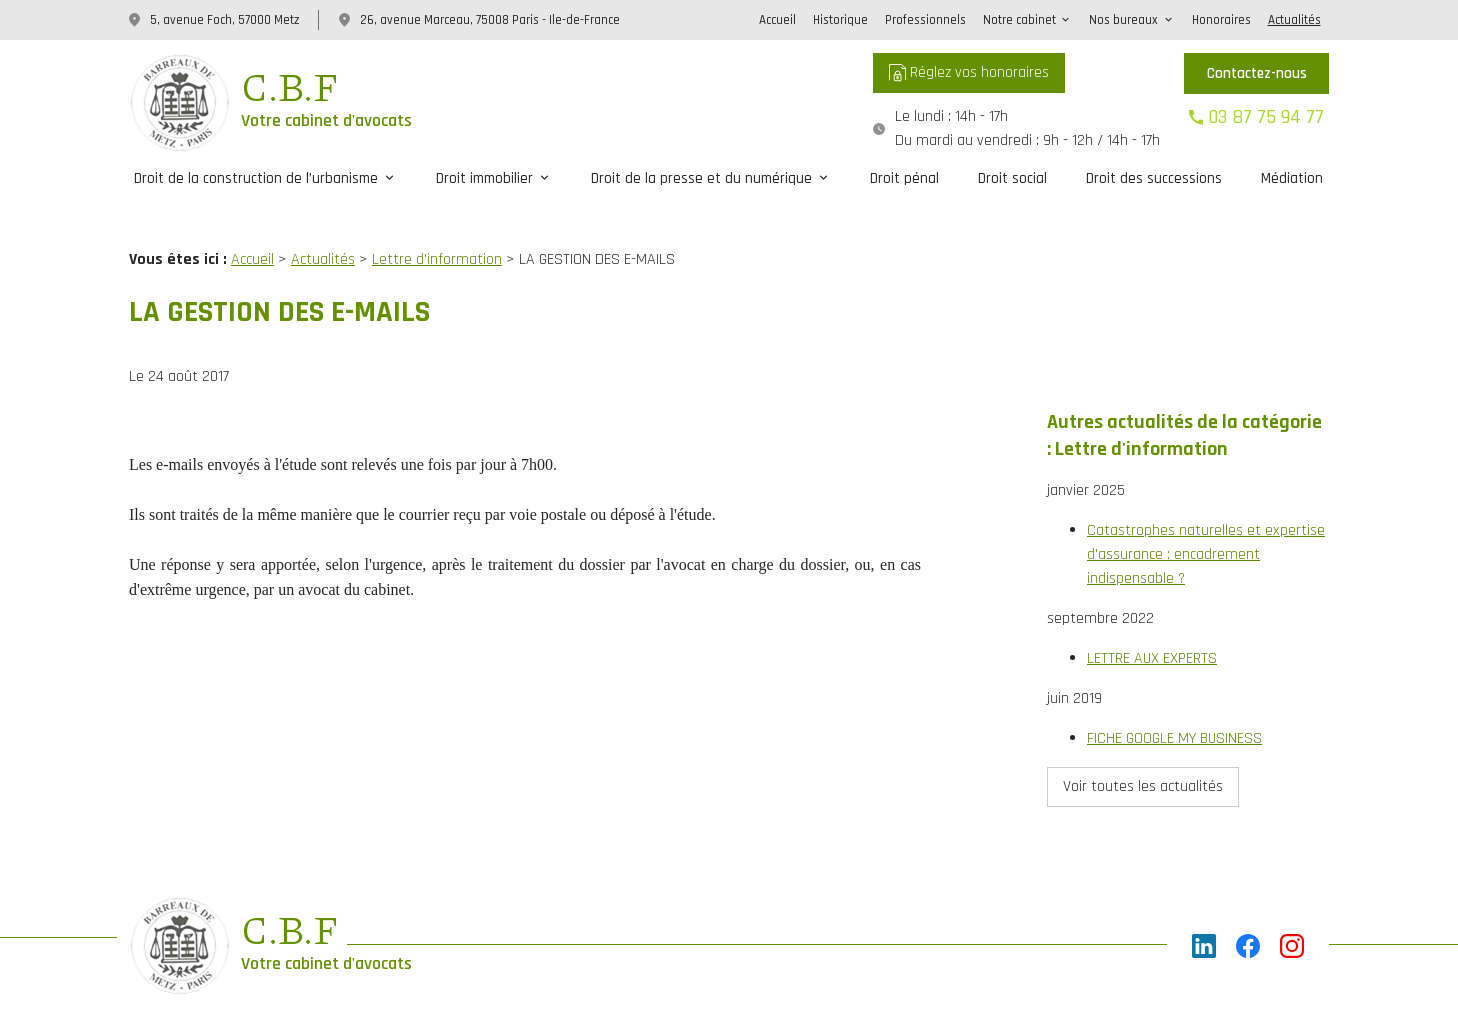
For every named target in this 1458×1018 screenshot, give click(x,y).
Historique (840, 20)
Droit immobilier (484, 178)
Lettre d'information (437, 238)
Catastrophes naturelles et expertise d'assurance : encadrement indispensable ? (1206, 489)
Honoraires (1221, 20)
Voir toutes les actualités (1143, 721)
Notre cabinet (1019, 20)
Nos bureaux (1123, 20)
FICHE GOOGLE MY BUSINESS (1174, 673)
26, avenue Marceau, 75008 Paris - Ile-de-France (490, 20)
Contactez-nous (1257, 73)
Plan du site (447, 958)
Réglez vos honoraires (969, 72)
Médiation (1292, 178)
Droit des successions (1154, 178)
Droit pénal (904, 178)
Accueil (777, 20)
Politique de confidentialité (693, 958)
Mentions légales (549, 958)
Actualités (1294, 20)
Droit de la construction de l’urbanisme (256, 178)
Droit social (1012, 178)
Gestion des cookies (844, 958)
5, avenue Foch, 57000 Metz (224, 20)
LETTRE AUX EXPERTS (1152, 593)
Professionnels (925, 20)
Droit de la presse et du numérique (701, 178)
